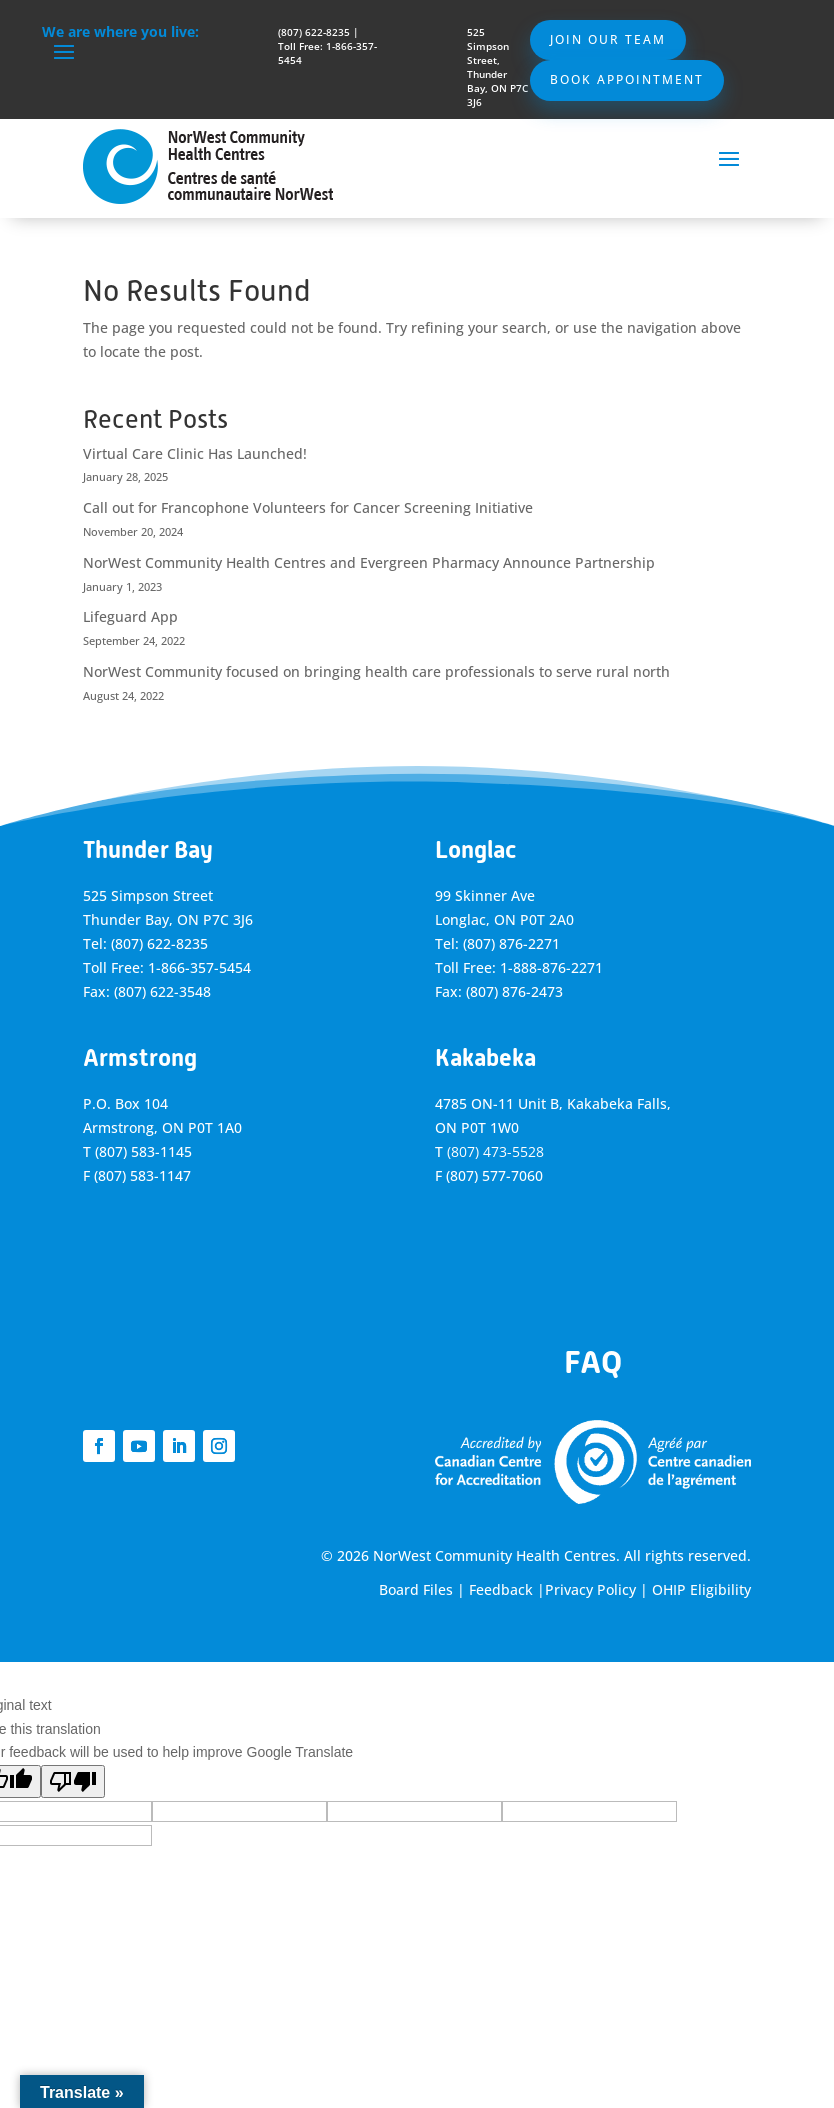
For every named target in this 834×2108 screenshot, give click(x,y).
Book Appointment (627, 79)
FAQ (593, 1362)
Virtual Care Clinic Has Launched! (195, 453)
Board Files (416, 1589)
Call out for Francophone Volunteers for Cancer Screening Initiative (308, 507)
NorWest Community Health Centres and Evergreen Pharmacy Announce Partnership (369, 562)
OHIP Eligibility (701, 1589)
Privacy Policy (590, 1589)
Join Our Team (608, 39)
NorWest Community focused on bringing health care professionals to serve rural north (376, 671)
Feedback (501, 1589)
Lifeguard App (130, 616)
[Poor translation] (73, 1781)
